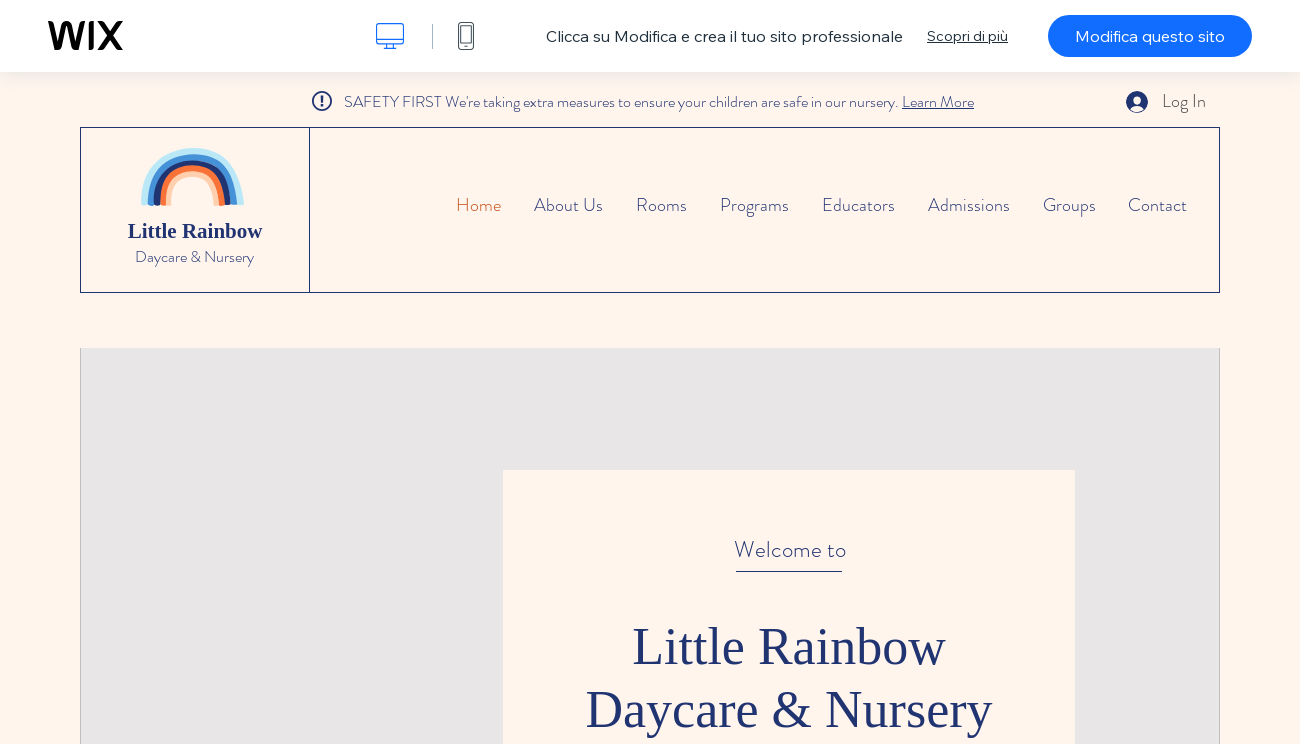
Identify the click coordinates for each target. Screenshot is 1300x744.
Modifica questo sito (1150, 36)
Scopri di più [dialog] (967, 36)
